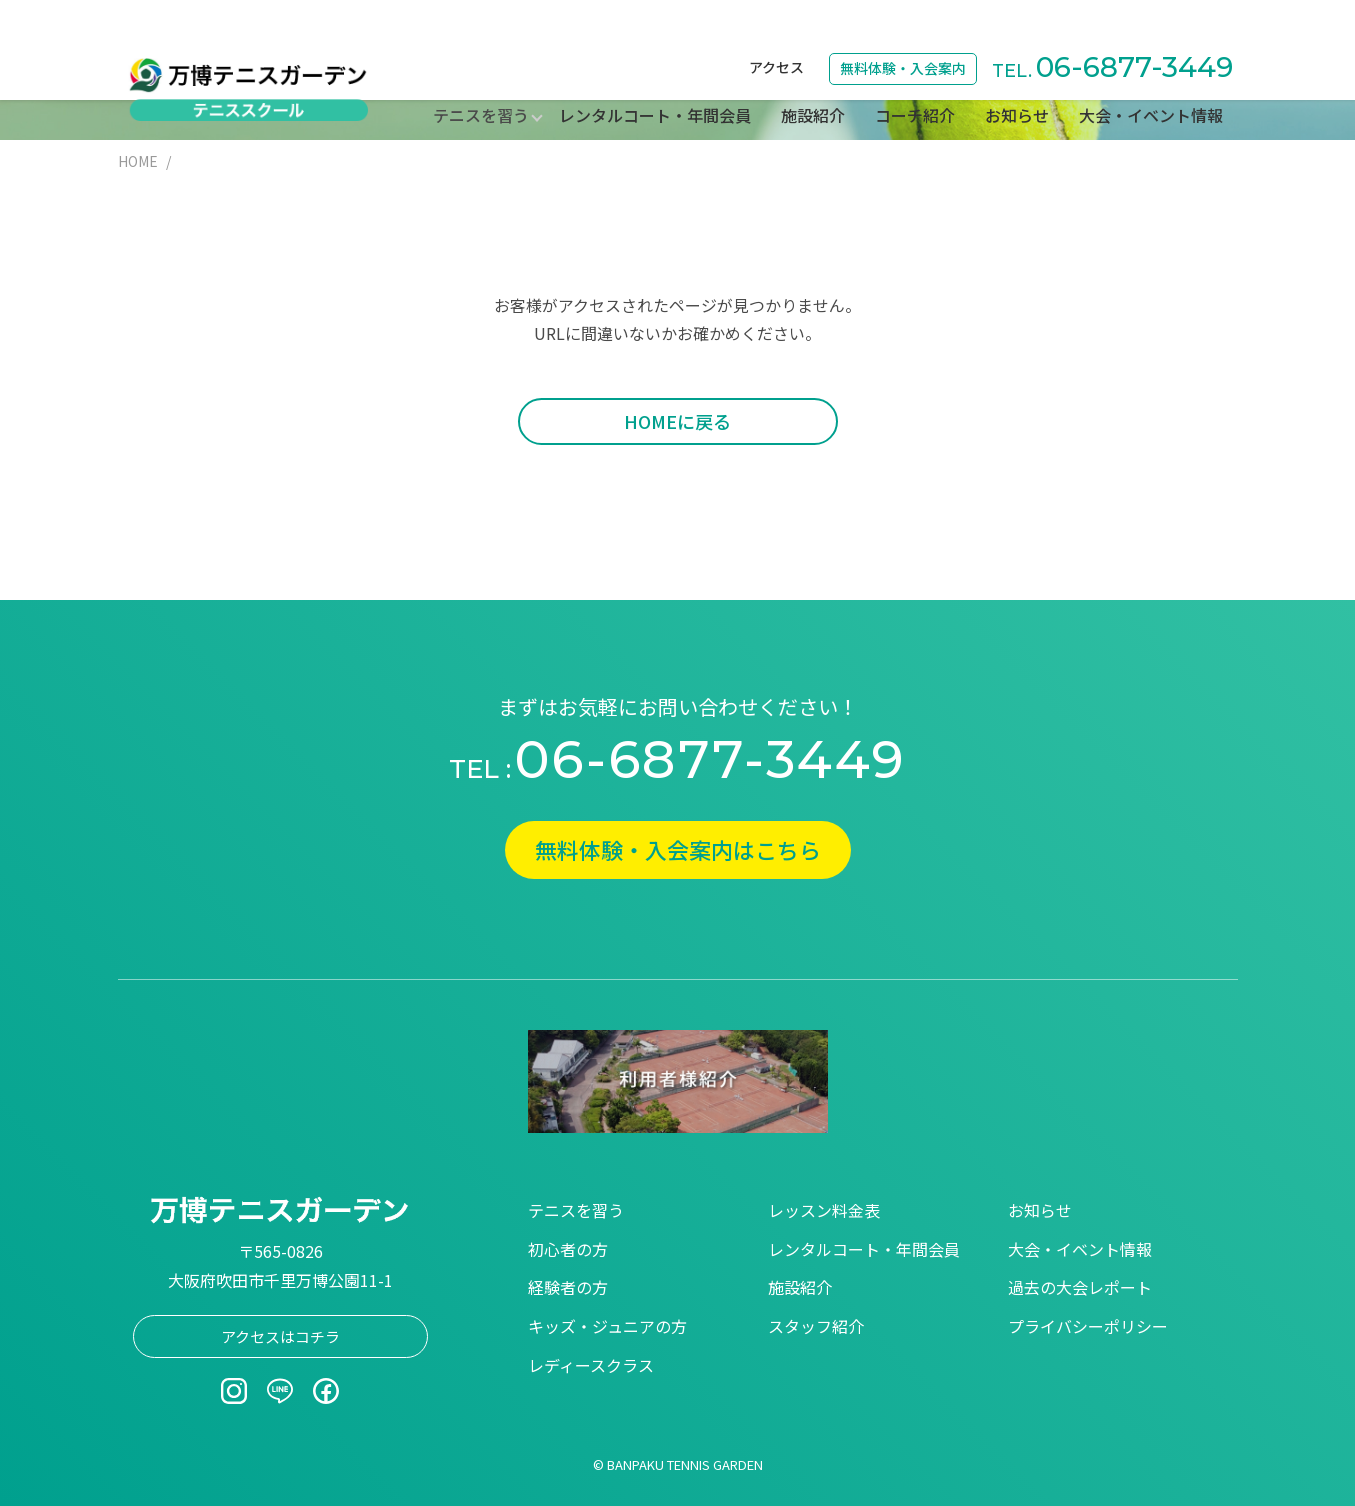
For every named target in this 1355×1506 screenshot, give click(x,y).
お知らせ (1017, 74)
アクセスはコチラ (280, 1336)
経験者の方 (568, 1287)
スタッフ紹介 (816, 1326)
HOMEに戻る (677, 421)
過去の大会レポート (1080, 1287)
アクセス (776, 26)
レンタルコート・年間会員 (655, 74)
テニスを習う (576, 1210)
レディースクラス (591, 1365)
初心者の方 (568, 1249)
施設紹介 (813, 74)
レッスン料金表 (824, 1210)
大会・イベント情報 (1151, 74)
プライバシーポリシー (1088, 1326)
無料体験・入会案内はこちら (678, 849)
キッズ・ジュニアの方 (607, 1326)
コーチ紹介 (915, 74)
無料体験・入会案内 (903, 27)
